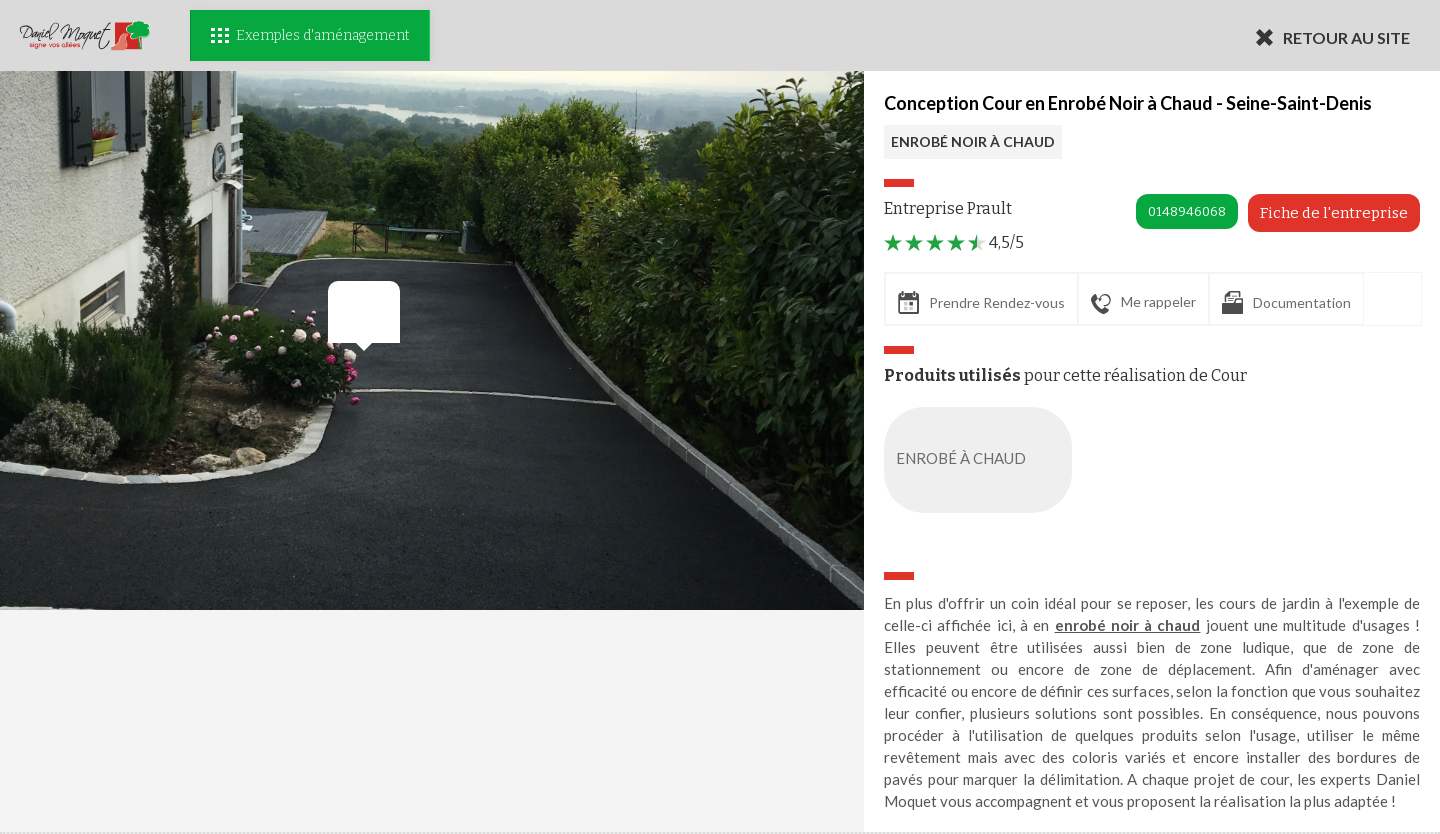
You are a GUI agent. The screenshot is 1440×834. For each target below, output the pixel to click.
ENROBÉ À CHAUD (982, 460)
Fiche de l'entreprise (1334, 213)
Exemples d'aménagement (310, 35)
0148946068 (1187, 211)
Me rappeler (1143, 303)
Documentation (1286, 302)
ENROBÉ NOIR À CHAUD (973, 141)
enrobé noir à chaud (1128, 625)
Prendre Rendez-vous (981, 302)
